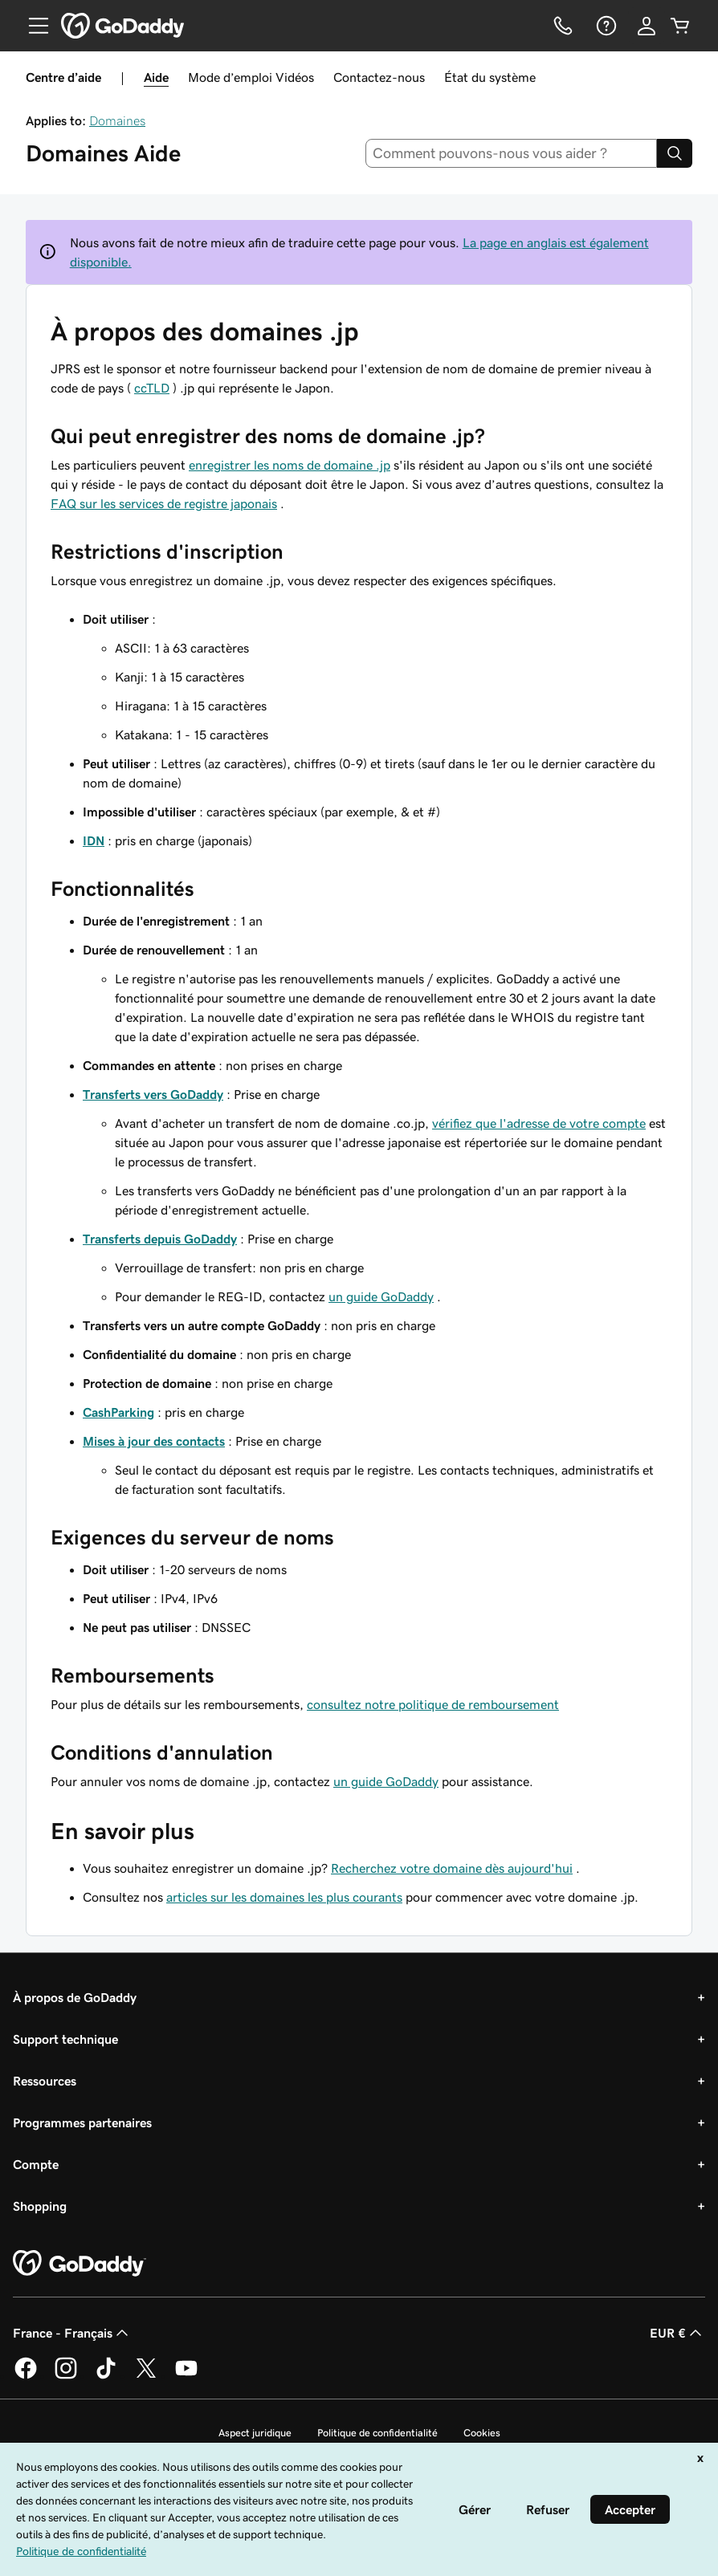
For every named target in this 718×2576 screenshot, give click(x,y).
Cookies (481, 2432)
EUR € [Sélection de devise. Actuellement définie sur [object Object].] (677, 2332)
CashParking (118, 1412)
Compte (36, 2164)
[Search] (674, 153)
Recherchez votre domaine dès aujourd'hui (452, 1868)
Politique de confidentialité (377, 2432)
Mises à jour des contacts (154, 1441)
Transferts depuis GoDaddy (160, 1238)
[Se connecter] (646, 25)
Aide (156, 77)
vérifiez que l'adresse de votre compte (539, 1123)
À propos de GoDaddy (75, 1997)
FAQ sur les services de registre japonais (164, 503)
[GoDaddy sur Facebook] (26, 2376)
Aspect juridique (255, 2432)
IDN (93, 840)
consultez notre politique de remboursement (433, 1704)
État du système (490, 77)
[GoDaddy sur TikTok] (106, 2376)
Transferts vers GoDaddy (153, 1094)
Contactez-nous (379, 77)
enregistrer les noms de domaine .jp (289, 464)
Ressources (44, 2080)
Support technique (65, 2039)
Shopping (40, 2206)
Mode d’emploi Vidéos (251, 77)
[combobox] (512, 153)
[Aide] (605, 25)
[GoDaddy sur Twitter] (146, 2376)
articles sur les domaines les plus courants (284, 1896)
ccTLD (151, 387)
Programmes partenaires (82, 2122)
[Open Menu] (32, 25)
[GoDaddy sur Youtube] (186, 2376)
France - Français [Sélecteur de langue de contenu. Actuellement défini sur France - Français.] (72, 2332)
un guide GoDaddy (381, 1296)
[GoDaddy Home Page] (79, 2263)
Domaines (117, 120)
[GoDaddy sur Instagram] (66, 2376)
